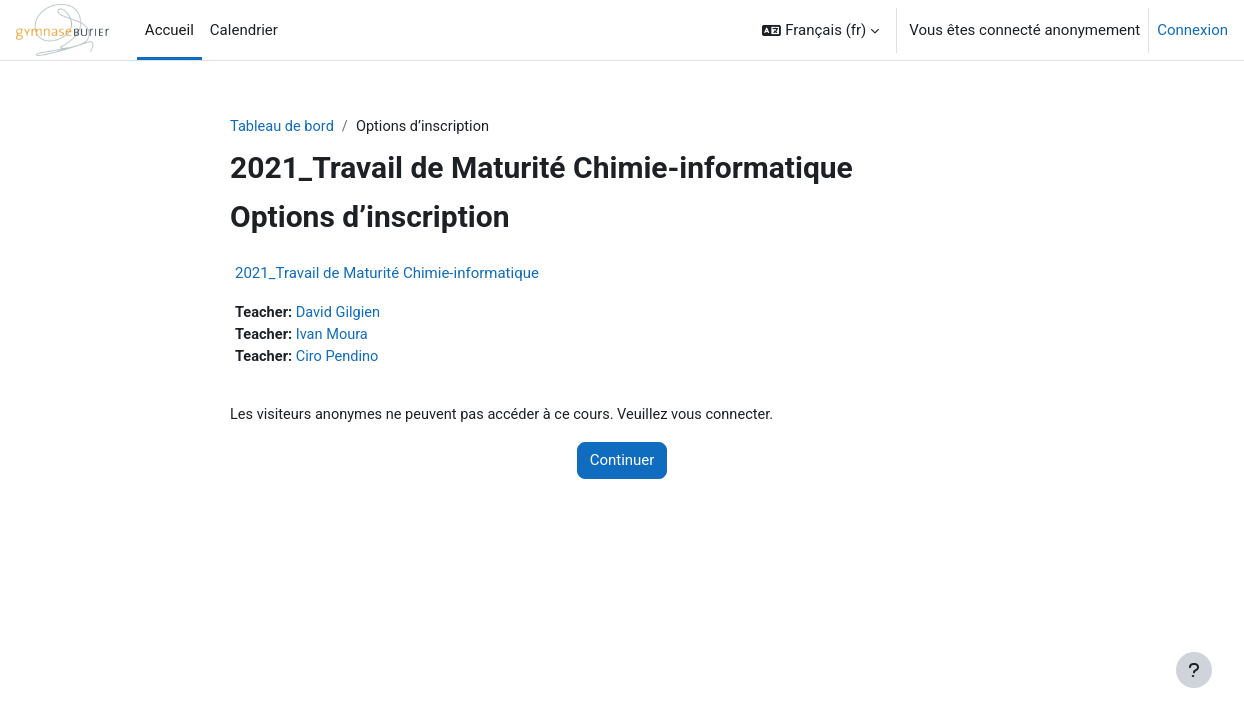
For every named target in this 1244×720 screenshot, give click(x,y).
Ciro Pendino (340, 359)
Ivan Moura (335, 336)
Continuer (622, 464)
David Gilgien (341, 314)
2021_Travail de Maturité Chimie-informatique (387, 274)
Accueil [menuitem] (169, 30)
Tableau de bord (283, 127)
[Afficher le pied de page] (1194, 670)
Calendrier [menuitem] (244, 30)
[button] (820, 30)
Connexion (1192, 30)
